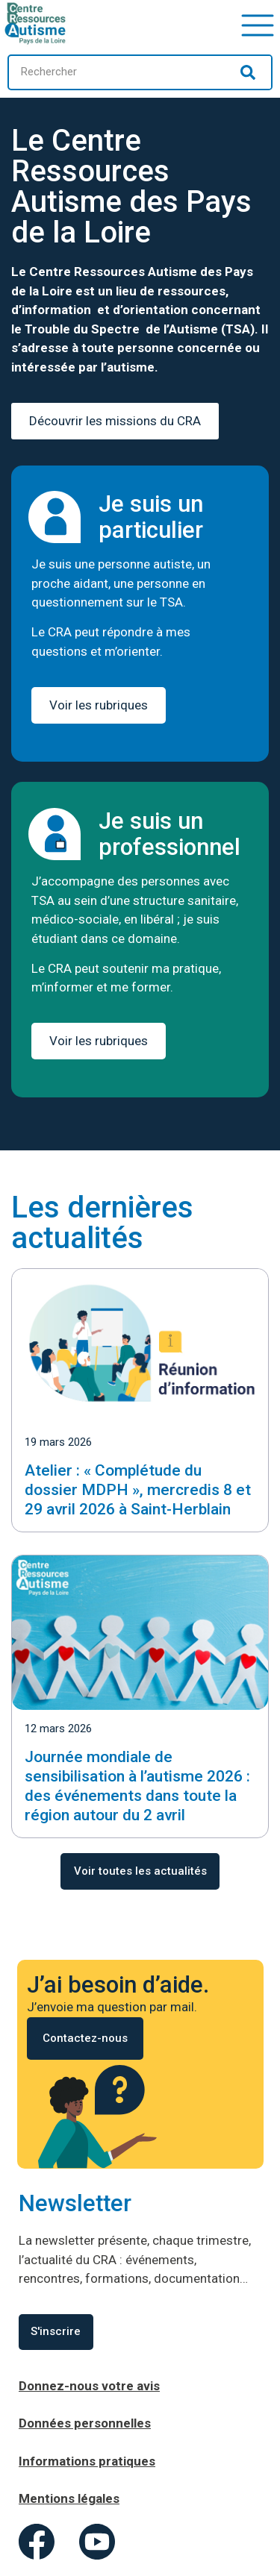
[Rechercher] (248, 72)
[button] (257, 23)
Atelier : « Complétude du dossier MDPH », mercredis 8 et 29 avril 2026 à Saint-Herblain (138, 1489)
